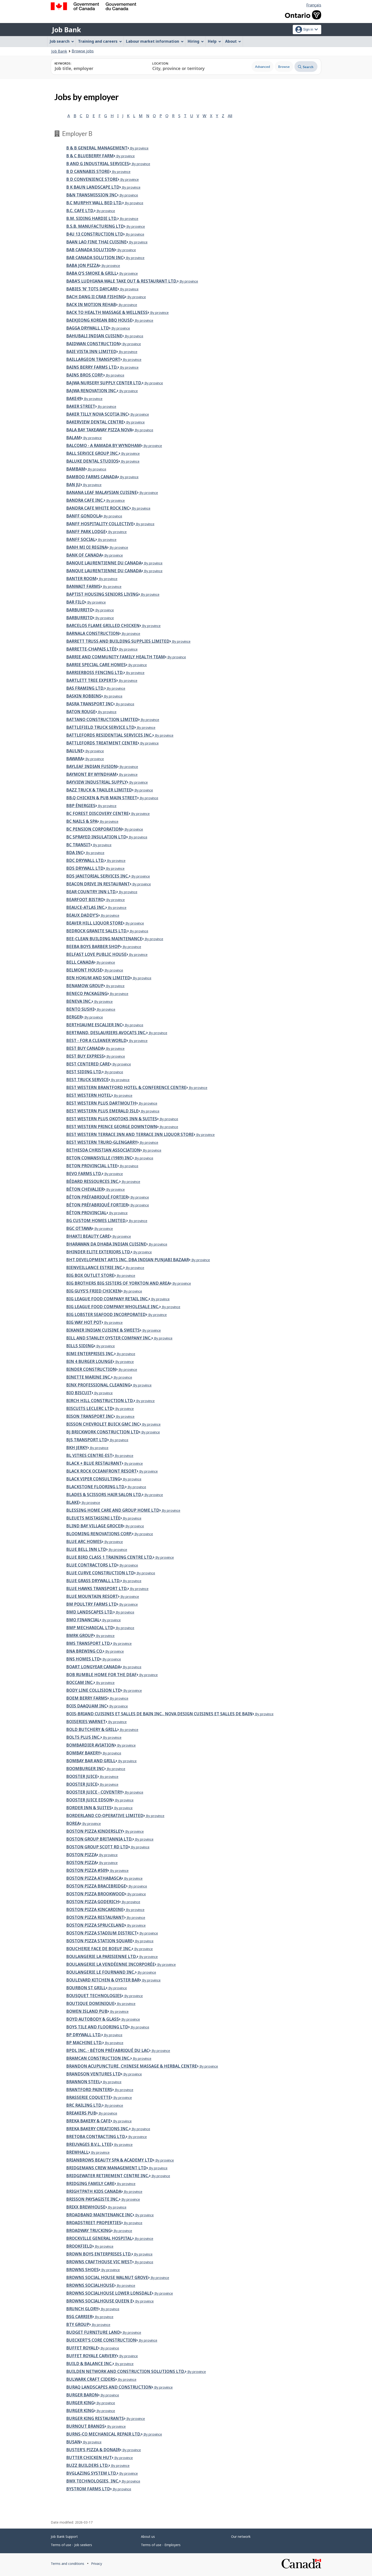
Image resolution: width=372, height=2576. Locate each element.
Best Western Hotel (88, 1095)
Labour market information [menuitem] (155, 41)
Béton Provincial (86, 1212)
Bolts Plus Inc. (83, 1737)
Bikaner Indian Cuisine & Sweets (103, 1330)
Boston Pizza (81, 1854)
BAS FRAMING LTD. (85, 688)
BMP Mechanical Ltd (89, 1627)
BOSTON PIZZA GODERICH (92, 1901)
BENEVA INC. (79, 1001)
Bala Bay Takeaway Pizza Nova (99, 429)
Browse (284, 67)
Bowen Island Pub (86, 2011)
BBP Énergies (80, 805)
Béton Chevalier (85, 1189)
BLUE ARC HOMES (84, 1541)
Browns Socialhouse (90, 2285)
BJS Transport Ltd (86, 1439)
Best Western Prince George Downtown (111, 1126)
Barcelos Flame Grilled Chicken (103, 625)
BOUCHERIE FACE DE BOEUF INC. (99, 1948)
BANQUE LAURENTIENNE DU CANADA (103, 563)
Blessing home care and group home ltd (112, 1510)
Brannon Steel (83, 2081)
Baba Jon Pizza (82, 265)
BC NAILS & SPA (81, 821)
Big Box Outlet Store (90, 1275)
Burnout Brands (85, 2426)
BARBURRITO (79, 617)
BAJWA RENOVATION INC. (91, 390)
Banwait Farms (83, 586)
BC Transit (78, 844)
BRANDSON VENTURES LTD (93, 2074)
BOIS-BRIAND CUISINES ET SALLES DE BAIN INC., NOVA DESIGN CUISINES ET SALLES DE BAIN (159, 1713)
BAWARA (74, 758)
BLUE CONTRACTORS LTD (91, 1565)
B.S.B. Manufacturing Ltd (95, 226)
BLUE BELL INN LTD (86, 1549)
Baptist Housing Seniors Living (102, 594)
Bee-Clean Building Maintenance (104, 938)
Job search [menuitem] (62, 41)
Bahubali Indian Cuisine (94, 336)
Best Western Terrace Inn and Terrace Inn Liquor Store (130, 1134)
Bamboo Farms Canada (91, 476)
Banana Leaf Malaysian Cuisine (101, 492)
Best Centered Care (88, 1064)
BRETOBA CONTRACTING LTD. (96, 2136)
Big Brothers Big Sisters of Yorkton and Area (118, 1283)
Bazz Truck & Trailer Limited (99, 790)
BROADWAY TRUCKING (88, 2230)
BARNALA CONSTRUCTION (92, 633)
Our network (241, 2536)
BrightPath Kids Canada (93, 2191)
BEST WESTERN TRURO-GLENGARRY (101, 1142)
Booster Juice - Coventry (94, 1792)
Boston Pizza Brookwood (95, 1894)
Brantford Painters (89, 2089)
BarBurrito (79, 610)
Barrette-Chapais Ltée (91, 649)
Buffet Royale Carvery (91, 2355)
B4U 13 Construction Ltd (94, 234)
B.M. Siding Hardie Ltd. (91, 218)
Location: (160, 63)
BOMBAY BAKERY (83, 1753)
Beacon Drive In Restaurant (98, 884)
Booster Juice (81, 1776)
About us (148, 2536)
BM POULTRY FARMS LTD (91, 1604)
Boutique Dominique (90, 2003)
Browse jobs (83, 51)
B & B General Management (96, 148)
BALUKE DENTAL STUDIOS (92, 461)
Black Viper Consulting (93, 1479)
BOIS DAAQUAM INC (86, 1706)
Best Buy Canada (84, 1048)
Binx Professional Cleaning (98, 1385)
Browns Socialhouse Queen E (99, 2301)
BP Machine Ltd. (84, 2042)
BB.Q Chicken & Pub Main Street (101, 797)
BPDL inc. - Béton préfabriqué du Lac (107, 2050)
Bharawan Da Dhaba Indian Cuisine (106, 1244)
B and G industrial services (97, 163)
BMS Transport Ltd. (88, 1643)
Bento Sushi (80, 1009)
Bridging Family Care (90, 2183)
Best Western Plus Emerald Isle (102, 1111)
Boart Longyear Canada (93, 1666)
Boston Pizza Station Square (99, 1941)
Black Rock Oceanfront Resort (101, 1471)
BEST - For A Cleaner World (96, 1040)
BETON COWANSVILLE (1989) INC (99, 1158)
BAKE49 (73, 398)
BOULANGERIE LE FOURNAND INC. (100, 1972)
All (230, 115)
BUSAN (73, 2442)
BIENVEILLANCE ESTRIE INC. (94, 1267)
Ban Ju (73, 484)
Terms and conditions (67, 2563)
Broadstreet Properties (93, 2222)
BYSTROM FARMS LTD (88, 2489)
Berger (74, 1017)
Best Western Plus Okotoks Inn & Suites (111, 1118)
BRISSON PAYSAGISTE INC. (92, 2199)
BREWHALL (77, 2152)
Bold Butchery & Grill (91, 1729)
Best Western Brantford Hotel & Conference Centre (126, 1087)
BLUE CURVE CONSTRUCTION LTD (100, 1573)
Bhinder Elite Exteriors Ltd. (98, 1252)
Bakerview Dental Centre (95, 422)
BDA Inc (74, 852)
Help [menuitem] (214, 41)
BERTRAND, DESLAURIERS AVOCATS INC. (106, 1032)
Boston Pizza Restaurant (95, 1917)
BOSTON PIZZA (81, 1862)
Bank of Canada (84, 555)
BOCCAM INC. (79, 1682)
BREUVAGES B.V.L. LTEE (89, 2144)
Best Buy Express (85, 1056)
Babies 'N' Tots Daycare (91, 289)
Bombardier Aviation (90, 1745)
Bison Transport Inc (89, 1416)
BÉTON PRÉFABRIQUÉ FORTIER (97, 1197)
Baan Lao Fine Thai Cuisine (96, 242)
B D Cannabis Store (87, 171)
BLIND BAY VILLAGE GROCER (94, 1526)
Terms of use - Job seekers (71, 2545)
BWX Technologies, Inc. (92, 2481)
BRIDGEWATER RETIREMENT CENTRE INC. (107, 2175)
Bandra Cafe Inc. (85, 500)
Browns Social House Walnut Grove (107, 2277)
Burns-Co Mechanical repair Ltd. (103, 2434)
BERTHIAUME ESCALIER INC (94, 1025)
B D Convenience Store (92, 179)
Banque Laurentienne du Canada (103, 570)
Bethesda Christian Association (103, 1150)
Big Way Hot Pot (84, 1322)
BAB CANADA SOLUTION (90, 249)
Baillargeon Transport (93, 359)
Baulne (74, 750)
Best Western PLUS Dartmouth (101, 1103)
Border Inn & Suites (89, 1807)
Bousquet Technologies (94, 1995)
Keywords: (63, 63)
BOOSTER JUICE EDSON (89, 1800)
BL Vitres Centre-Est (89, 1455)
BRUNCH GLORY (82, 2308)
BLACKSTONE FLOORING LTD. (95, 1486)
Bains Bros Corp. (84, 375)
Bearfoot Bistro (85, 899)
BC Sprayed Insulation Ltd (96, 837)
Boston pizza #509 (86, 1870)
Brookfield (79, 2246)
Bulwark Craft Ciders (90, 2379)
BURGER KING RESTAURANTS (95, 2418)
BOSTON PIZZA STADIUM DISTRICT (101, 1933)
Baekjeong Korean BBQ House (99, 320)
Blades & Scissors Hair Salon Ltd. (104, 1494)
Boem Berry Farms (86, 1698)
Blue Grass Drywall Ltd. (93, 1580)
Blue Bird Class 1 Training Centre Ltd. (109, 1557)
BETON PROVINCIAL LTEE (91, 1165)
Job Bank (66, 29)
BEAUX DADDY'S (82, 915)
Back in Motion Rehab (91, 304)
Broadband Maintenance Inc (99, 2215)
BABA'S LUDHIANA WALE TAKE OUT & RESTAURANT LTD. (121, 281)
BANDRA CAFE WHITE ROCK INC (97, 508)
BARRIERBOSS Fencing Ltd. (94, 672)
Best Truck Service (87, 1079)
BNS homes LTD (83, 1659)
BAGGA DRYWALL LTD (87, 328)
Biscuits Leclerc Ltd (89, 1408)
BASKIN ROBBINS (83, 696)
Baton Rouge (80, 711)
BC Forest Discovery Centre (97, 813)
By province (138, 148)
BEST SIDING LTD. (84, 1071)
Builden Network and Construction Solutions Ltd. (125, 2371)
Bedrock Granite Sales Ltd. (96, 931)
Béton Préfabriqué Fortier (97, 1205)
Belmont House (84, 970)
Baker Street (80, 406)
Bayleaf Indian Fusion (91, 766)
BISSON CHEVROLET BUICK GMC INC (103, 1424)
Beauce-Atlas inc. (85, 907)
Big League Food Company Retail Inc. (107, 1299)
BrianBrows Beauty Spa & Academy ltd (109, 2160)
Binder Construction (91, 1369)
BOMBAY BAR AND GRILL (91, 1760)
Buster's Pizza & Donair (93, 2449)
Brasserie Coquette (88, 2097)
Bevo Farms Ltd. (84, 1173)
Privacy (96, 2563)
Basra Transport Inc (89, 704)
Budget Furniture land (93, 2332)
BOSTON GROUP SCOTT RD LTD (97, 1847)
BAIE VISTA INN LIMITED (91, 351)
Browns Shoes (82, 2269)
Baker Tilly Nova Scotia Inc (97, 414)
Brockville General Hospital (99, 2238)
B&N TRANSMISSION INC (91, 195)
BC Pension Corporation (94, 829)
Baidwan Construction (93, 343)
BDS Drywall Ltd (84, 868)
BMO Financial (83, 1620)
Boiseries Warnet (86, 1721)
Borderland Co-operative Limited (104, 1815)
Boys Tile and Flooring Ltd (97, 2027)
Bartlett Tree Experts (91, 680)
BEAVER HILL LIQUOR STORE (94, 923)
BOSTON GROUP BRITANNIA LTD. (99, 1839)
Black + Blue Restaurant (94, 1463)
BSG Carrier (79, 2316)
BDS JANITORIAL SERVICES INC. (97, 876)
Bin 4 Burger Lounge (89, 1361)
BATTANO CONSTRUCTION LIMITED (102, 719)
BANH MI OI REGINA (86, 547)
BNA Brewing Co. (84, 1651)
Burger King (80, 2402)
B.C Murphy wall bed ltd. (94, 202)
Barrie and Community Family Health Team (115, 657)
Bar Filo (75, 602)
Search (305, 67)
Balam (73, 437)
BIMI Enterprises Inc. (90, 1353)
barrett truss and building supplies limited (117, 641)
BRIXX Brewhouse (85, 2207)
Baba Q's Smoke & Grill (91, 273)
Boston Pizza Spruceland (95, 1925)
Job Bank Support (64, 2536)
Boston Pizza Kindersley (94, 1831)
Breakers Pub (81, 2113)
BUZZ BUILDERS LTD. (87, 2465)
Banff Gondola (83, 516)
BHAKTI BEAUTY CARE (88, 1236)
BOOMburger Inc (85, 1768)
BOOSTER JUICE (81, 1784)
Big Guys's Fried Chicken (93, 1291)
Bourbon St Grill (86, 1987)
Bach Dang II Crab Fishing (95, 296)
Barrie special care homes (96, 664)
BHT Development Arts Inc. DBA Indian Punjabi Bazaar (127, 1259)
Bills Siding (80, 1345)
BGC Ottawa (79, 1228)
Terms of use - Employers (161, 2545)
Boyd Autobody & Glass (92, 2019)
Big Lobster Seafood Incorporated (106, 1314)
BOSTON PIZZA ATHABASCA (93, 1878)
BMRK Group (79, 1635)
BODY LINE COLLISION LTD (93, 1690)
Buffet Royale (82, 2348)
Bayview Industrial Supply (96, 782)
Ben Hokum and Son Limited (98, 978)
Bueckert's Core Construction (101, 2340)
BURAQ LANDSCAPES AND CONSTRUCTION (109, 2387)
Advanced (262, 67)
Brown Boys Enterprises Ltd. (98, 2254)
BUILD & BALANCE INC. (89, 2363)
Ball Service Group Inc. (92, 453)
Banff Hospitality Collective (99, 523)
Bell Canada (80, 962)
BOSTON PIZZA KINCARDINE (94, 1909)
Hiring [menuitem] (196, 41)
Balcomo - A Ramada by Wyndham (103, 445)
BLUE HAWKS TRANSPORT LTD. (96, 1588)
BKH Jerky (76, 1447)
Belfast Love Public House (96, 954)
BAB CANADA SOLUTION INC (94, 257)
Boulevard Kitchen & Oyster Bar (103, 1980)
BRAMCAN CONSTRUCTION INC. (98, 2058)
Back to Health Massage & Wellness (107, 312)
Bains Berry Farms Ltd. (91, 367)
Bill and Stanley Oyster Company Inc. (108, 1338)
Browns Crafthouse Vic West (99, 2261)
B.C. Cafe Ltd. (80, 210)
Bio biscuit (79, 1392)
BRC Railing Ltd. (84, 2105)
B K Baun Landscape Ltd (92, 187)
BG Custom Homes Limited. (96, 1220)
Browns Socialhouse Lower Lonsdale (109, 2293)
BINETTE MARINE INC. (88, 1377)
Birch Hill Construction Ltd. (100, 1400)
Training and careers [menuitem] (100, 41)
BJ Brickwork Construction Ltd (102, 1432)
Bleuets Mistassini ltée (93, 1518)
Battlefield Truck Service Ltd (100, 727)
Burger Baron (82, 2395)
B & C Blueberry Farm (90, 155)
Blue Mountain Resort (92, 1596)
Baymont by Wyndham (91, 774)
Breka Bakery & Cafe (88, 2121)
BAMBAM (75, 469)
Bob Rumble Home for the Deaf (101, 1674)
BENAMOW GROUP (84, 985)
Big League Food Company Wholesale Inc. (112, 1306)
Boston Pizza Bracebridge (96, 1886)
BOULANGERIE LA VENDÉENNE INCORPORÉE (110, 1964)
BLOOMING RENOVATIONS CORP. (99, 1533)
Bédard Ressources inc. (92, 1181)
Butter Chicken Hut (89, 2457)
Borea (73, 1823)
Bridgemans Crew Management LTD (106, 2168)
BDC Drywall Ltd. (85, 860)
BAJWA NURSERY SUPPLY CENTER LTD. (104, 383)
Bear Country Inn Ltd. (91, 891)
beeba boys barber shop (93, 946)
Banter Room (81, 578)
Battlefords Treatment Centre (102, 743)
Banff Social (80, 539)
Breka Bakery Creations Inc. (97, 2128)
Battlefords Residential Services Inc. (109, 735)
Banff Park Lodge (86, 531)
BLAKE (72, 1502)
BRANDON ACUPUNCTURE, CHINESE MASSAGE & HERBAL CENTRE (131, 2066)
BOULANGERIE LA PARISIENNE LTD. (101, 1956)
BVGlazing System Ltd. (91, 2473)
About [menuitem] (233, 41)
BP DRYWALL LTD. (83, 2034)
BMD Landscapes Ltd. (89, 1612)
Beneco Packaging (86, 993)
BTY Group (77, 2324)
